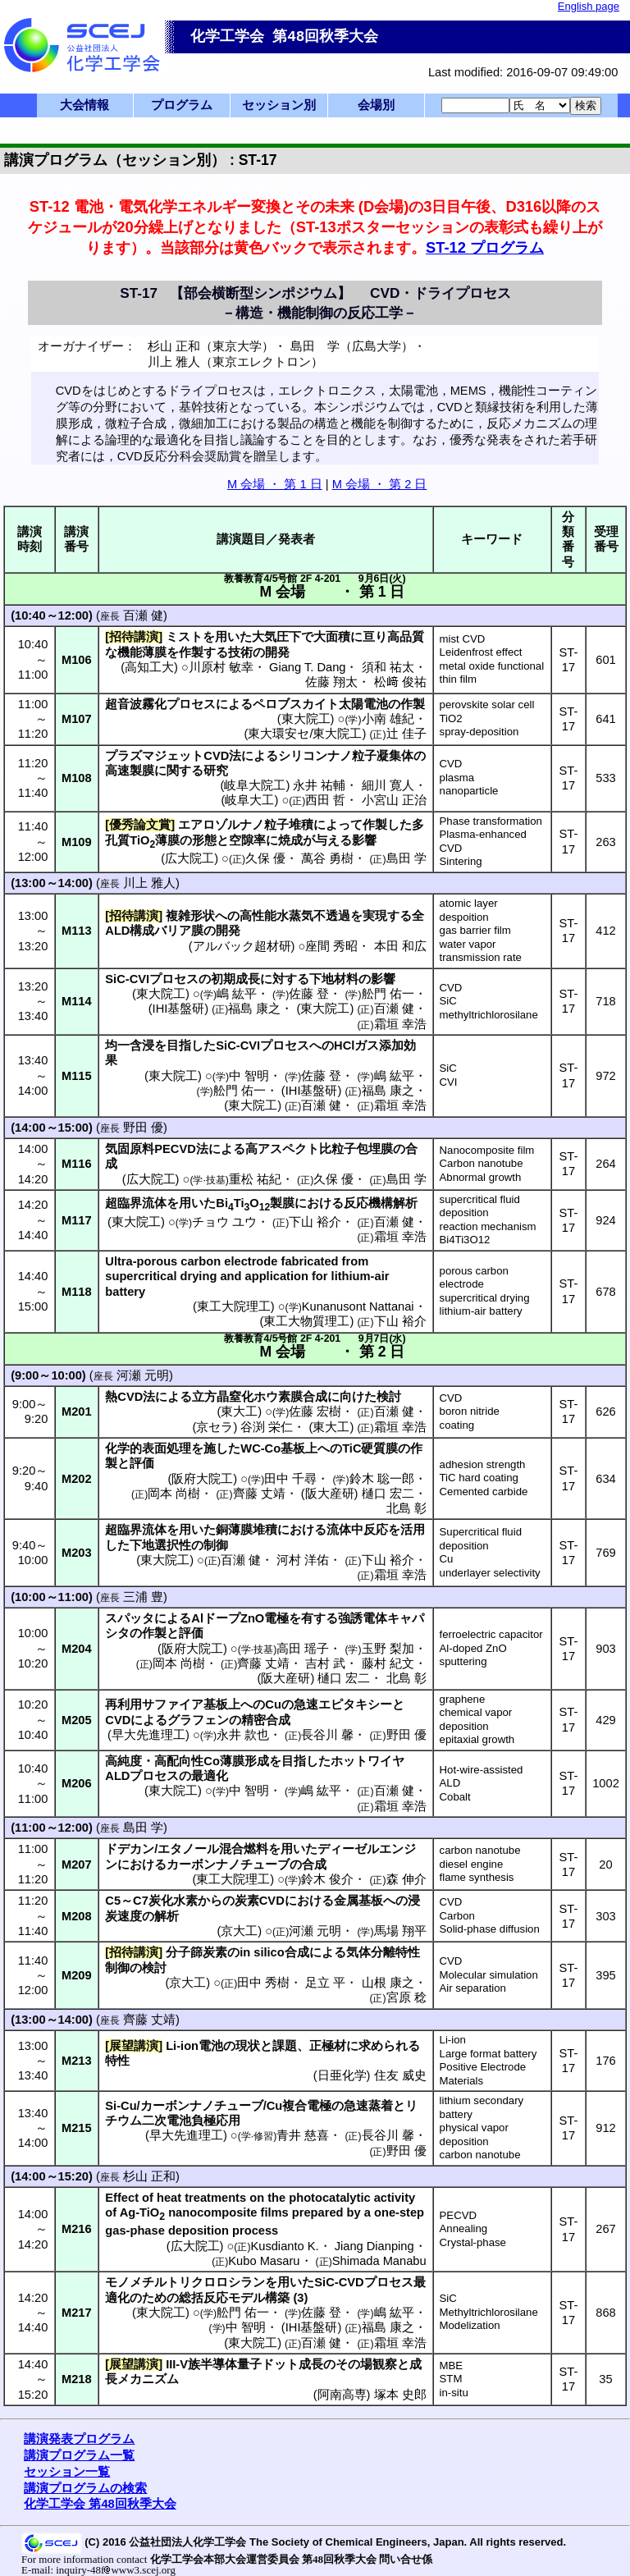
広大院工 (189, 858)
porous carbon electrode (474, 1278)
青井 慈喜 (302, 2135)
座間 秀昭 (331, 946)
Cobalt (455, 1797)
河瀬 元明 (142, 1375)
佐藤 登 (309, 993)
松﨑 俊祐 (400, 682)
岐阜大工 (249, 800)
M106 (77, 659)
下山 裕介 (315, 1222)
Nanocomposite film (487, 1150)
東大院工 (306, 718)
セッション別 (279, 105)
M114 (77, 1001)
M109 (77, 842)
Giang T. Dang (307, 667)
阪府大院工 (202, 1478)
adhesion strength (483, 1464)
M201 (77, 1411)
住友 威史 (400, 2075)
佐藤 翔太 (331, 682)
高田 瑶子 (302, 1648)
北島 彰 (406, 1508)
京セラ (214, 1427)
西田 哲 (325, 800)
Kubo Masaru (263, 2260)
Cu (447, 1559)
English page (588, 6)
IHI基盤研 (179, 1008)
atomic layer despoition (469, 910)
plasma (457, 777)
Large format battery (488, 2054)
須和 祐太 (388, 667)
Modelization (470, 2325)
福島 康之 (254, 1008)
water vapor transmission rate (481, 951)
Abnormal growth (481, 1177)
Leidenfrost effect (481, 652)
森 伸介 (406, 1879)
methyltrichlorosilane (489, 1015)
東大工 (239, 1411)
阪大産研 (329, 1493)
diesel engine (472, 1864)
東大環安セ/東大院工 (305, 733)
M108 (77, 778)
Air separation (473, 1988)
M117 (77, 1220)
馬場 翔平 (400, 1931)
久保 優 (265, 858)
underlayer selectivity (490, 1573)
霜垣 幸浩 (400, 1024)
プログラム (181, 105)
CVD (451, 763)
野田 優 (143, 1127)
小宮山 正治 (394, 800)
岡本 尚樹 (174, 1493)
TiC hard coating (479, 1477)
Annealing (464, 2228)
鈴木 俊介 (327, 1879)
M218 (77, 2379)
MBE (451, 2365)
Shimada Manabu (379, 2260)
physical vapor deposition (474, 2134)
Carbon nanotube (481, 1163)
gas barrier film (475, 930)
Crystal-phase (473, 2242)
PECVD (458, 2215)
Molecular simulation (489, 1975)
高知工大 (149, 667)
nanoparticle (469, 791)
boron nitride (470, 1411)
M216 (77, 2228)
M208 (77, 1916)
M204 (77, 1648)
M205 (77, 1720)
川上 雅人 (149, 883)
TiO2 (451, 718)
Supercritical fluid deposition (481, 1539)
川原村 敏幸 (221, 667)
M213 (77, 2060)
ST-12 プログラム (485, 247)
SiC (448, 1001)
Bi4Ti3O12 (465, 1239)
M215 (77, 2127)
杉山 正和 (149, 2176)
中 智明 (249, 1075)
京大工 (239, 1931)
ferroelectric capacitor (491, 1634)
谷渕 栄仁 (266, 1427)
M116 (77, 1163)
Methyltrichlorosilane (489, 2312)
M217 (77, 2312)
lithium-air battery (481, 1311)
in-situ (454, 2392)
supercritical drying (485, 1298)
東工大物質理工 (306, 1321)
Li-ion (453, 2040)
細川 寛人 (388, 785)
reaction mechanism (488, 1226)
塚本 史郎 (400, 2394)
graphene (463, 1699)
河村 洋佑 (302, 1560)
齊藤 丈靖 (259, 1493)
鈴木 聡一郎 (381, 1478)
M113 (77, 930)
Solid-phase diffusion (490, 1929)
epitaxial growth (477, 1739)
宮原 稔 (406, 1997)
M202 (77, 1478)
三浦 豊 (143, 1597)
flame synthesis (477, 1877)
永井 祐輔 (319, 785)
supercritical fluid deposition (480, 1206)
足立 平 (325, 1982)
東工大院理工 (234, 1306)
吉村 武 (325, 1663)
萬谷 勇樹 (327, 858)
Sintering (461, 861)
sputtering (463, 1661)
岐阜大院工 (254, 785)
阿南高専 (342, 2394)
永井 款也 (243, 1734)
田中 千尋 (290, 1478)
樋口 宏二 (388, 1493)
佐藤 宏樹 (315, 1411)
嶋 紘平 (237, 993)
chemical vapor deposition (476, 1719)
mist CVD (463, 639)
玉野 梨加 (388, 1648)
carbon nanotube (480, 1850)
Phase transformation (491, 821)
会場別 (376, 105)
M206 (77, 1783)
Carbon (457, 1916)
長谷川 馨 (327, 1734)
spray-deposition (479, 731)
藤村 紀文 (388, 1663)
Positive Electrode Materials (483, 2074)
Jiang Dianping (374, 2246)
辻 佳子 (406, 733)
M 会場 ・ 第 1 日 (274, 484)
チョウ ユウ (224, 1222)
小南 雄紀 (388, 718)
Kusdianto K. (284, 2246)
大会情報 (84, 105)
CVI (449, 1082)
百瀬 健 (143, 615)
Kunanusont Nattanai (358, 1306)
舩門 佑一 (388, 993)
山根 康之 (388, 1982)
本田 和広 (400, 946)
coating (457, 1425)
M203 (77, 1552)
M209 (77, 1975)
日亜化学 (342, 2075)
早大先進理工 (148, 1734)
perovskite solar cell (487, 704)
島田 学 (406, 858)
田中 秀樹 (263, 1982)
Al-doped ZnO (473, 1648)
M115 (77, 1075)
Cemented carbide (484, 1491)
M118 (77, 1291)
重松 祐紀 (255, 1179)
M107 (77, 718)
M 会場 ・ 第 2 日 (379, 484)
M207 (77, 1864)
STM (451, 2378)
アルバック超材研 (242, 946)
